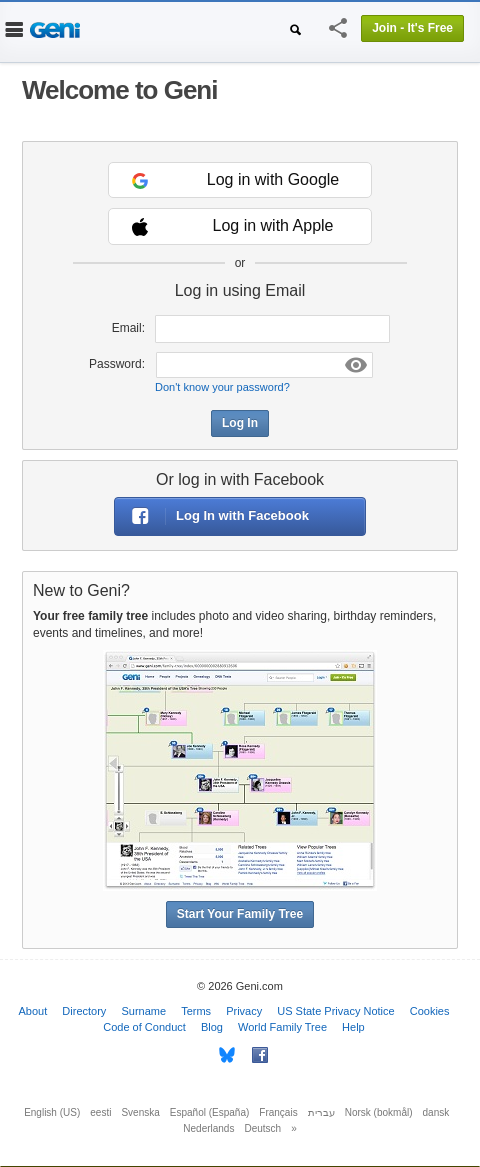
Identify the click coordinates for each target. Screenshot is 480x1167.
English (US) (52, 1112)
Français (278, 1112)
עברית (321, 1112)
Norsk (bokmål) (379, 1112)
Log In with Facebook (212, 516)
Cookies (430, 1011)
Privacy (244, 1011)
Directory (84, 1011)
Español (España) (210, 1112)
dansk (436, 1112)
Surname (143, 1011)
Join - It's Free (412, 28)
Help (353, 1027)
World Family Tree (282, 1027)
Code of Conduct (144, 1027)
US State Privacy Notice (335, 1011)
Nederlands (208, 1128)
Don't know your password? (222, 387)
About (33, 1011)
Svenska (140, 1112)
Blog (212, 1027)
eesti (100, 1112)
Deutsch (262, 1128)
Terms (196, 1011)
